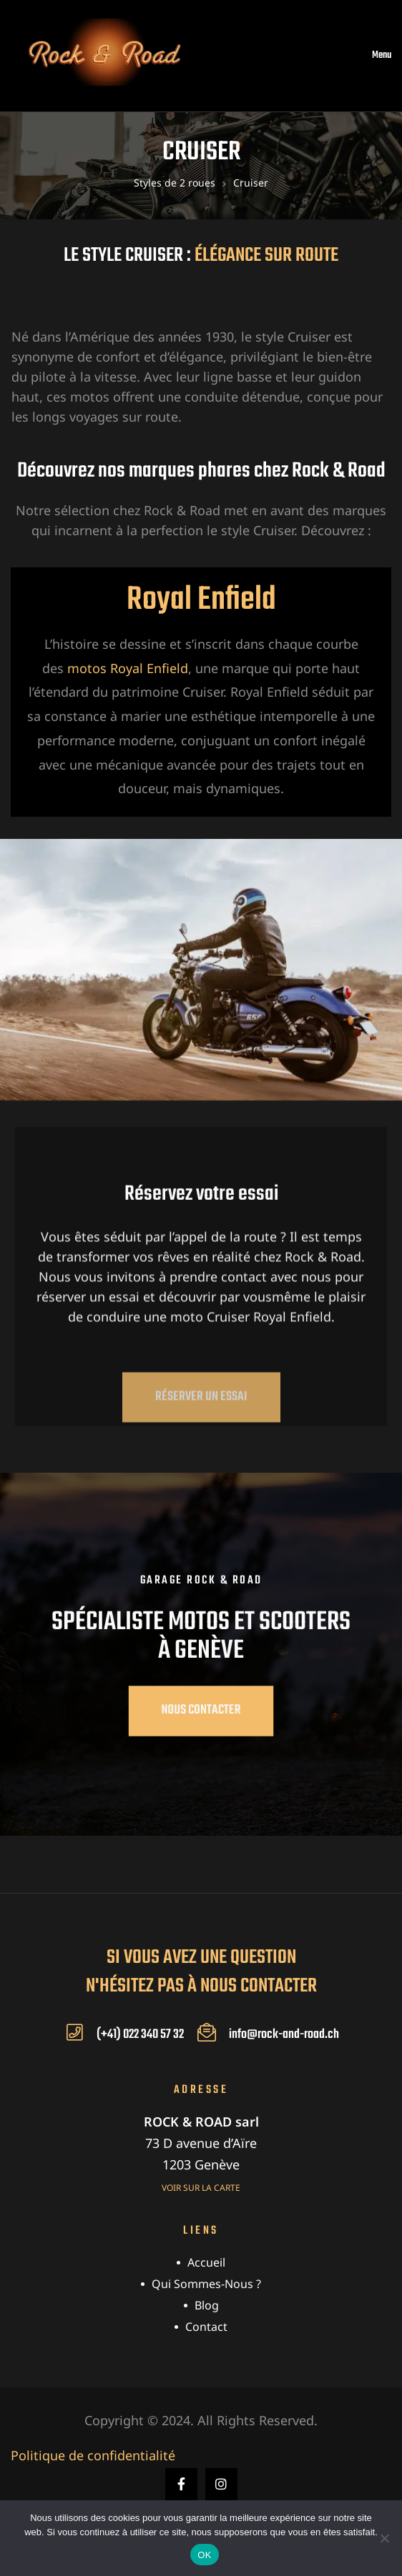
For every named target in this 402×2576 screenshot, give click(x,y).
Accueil (206, 2262)
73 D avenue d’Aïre (201, 2143)
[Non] (384, 2538)
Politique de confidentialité (93, 2455)
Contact (206, 2326)
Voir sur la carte (201, 2188)
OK (204, 2555)
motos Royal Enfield (127, 668)
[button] (201, 1428)
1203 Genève (201, 2164)
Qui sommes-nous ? (206, 2284)
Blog (207, 2305)
